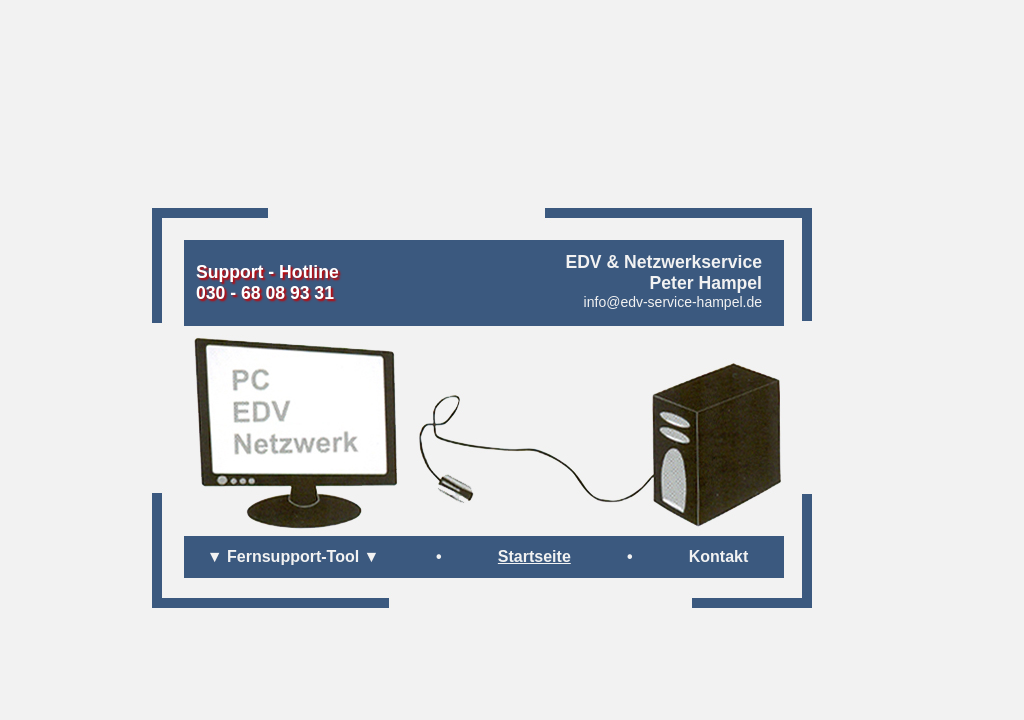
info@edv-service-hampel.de (673, 302)
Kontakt (719, 556)
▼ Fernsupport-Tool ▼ (293, 556)
